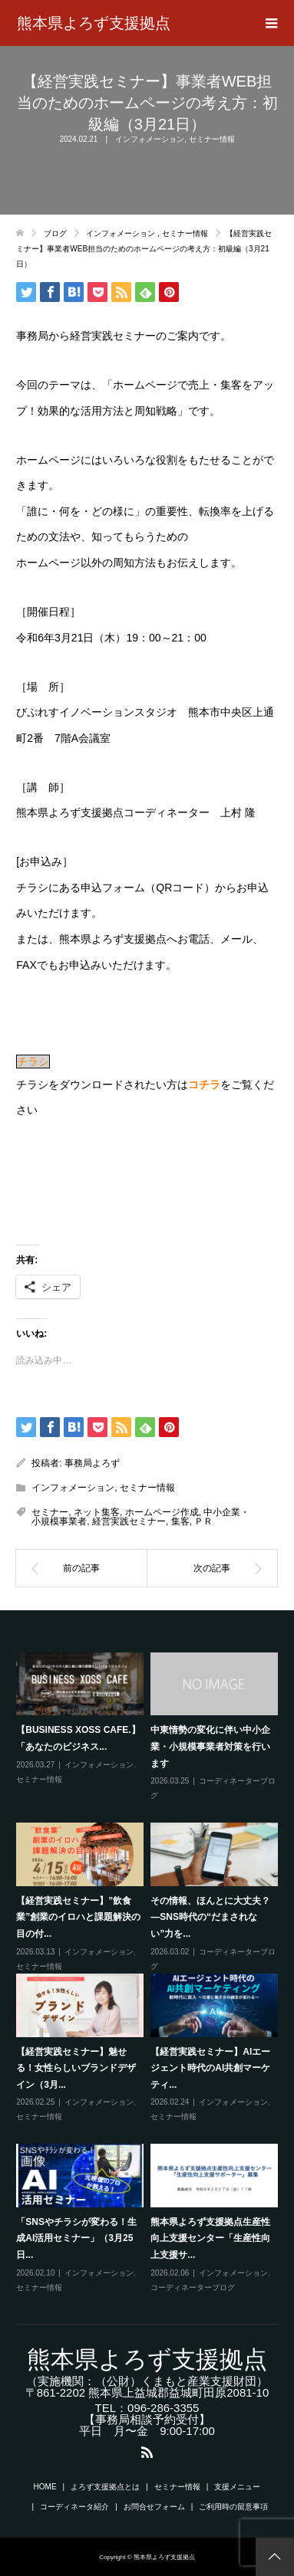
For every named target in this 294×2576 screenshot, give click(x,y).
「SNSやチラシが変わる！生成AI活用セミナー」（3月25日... (76, 2238)
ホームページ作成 (162, 1512)
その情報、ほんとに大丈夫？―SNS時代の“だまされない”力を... (210, 1917)
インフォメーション (149, 139)
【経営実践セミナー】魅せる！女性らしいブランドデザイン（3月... (76, 2068)
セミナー (49, 1512)
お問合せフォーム (154, 2506)
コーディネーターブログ (192, 2287)
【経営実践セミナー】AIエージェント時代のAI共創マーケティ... (210, 2068)
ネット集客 (97, 1512)
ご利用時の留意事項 (233, 2506)
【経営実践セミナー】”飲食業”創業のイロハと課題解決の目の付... (78, 1917)
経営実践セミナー (129, 1521)
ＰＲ (203, 1521)
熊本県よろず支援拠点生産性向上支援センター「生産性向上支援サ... (210, 2238)
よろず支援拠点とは (105, 2486)
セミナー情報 (212, 139)
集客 (180, 1521)
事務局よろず (92, 1463)
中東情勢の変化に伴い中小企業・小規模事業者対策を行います (210, 1746)
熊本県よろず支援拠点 (93, 23)
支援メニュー (237, 2486)
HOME (45, 2486)
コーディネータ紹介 (74, 2506)
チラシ (33, 1061)
